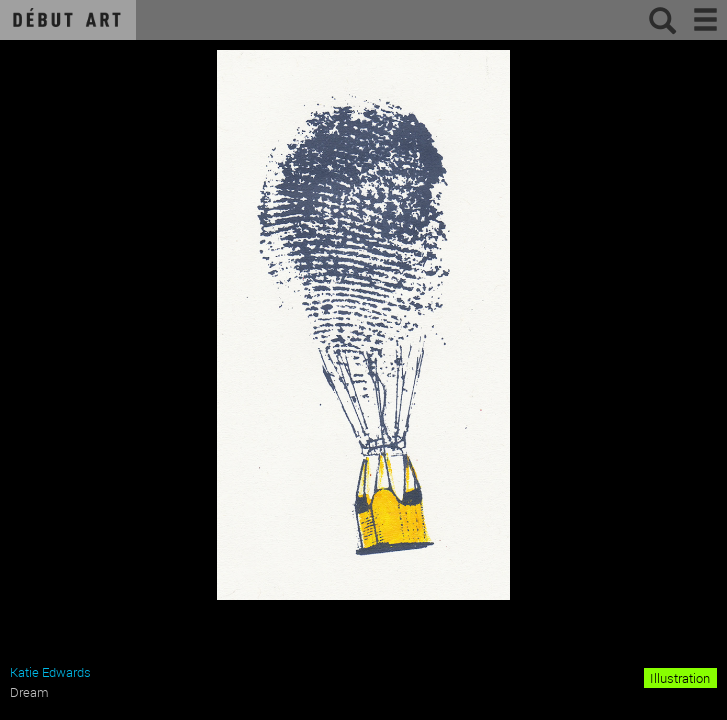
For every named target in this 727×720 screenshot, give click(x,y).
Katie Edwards (50, 672)
